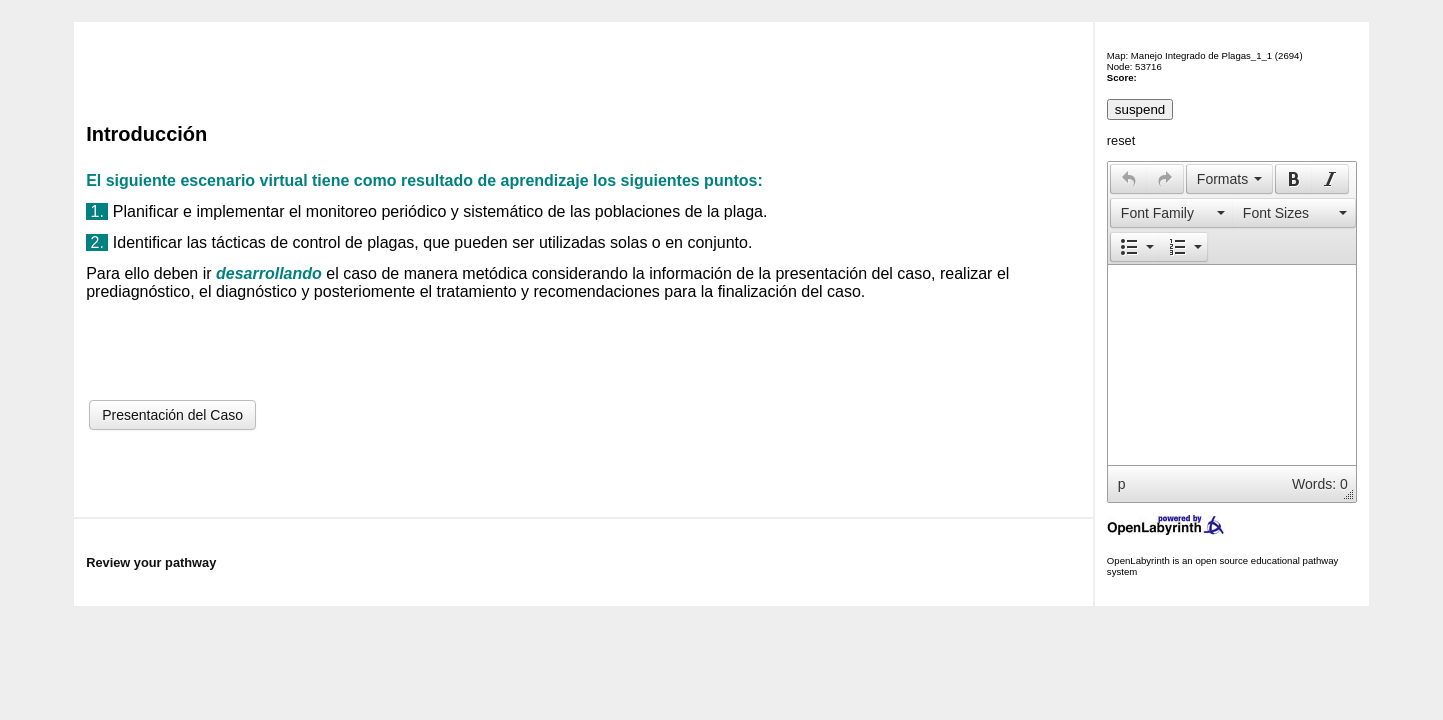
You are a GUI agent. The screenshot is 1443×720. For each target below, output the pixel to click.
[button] (1128, 179)
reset (1121, 140)
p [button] (1122, 484)
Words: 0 (1320, 484)
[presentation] (1129, 179)
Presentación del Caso (172, 415)
